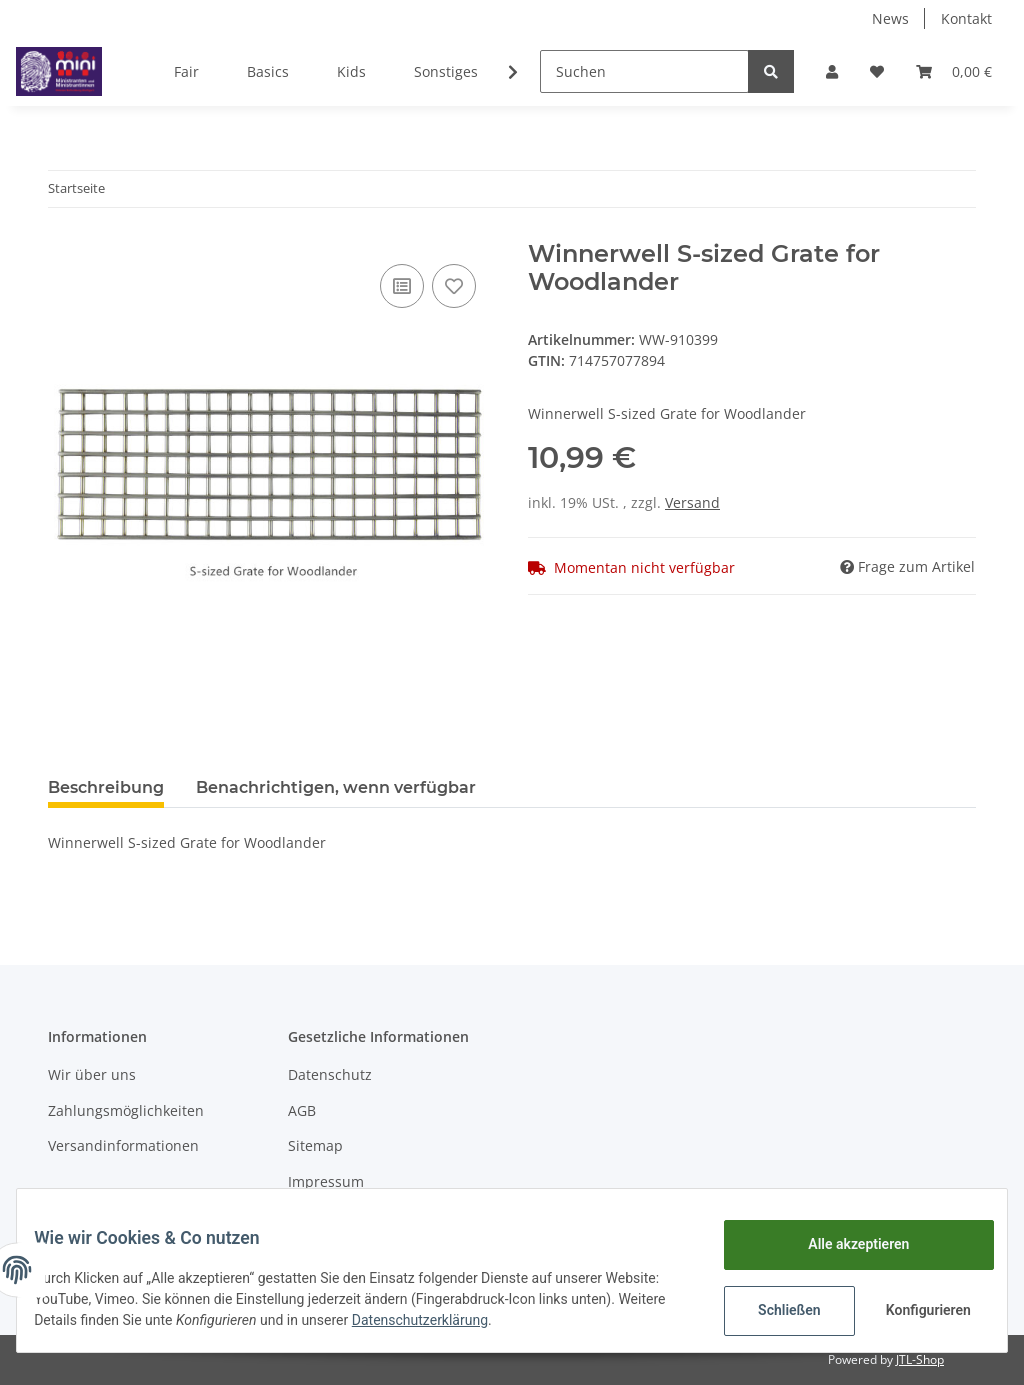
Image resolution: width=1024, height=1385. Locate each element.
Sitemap (315, 1145)
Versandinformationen (123, 1145)
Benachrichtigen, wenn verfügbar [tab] (336, 787)
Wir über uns (92, 1074)
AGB (302, 1110)
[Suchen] (644, 71)
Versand (692, 502)
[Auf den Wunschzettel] (454, 286)
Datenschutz (330, 1074)
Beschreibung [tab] (106, 787)
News (890, 18)
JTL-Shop (920, 1359)
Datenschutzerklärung (532, 1320)
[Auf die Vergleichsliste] (402, 286)
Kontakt (966, 18)
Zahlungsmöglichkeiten (126, 1110)
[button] (832, 71)
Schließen (774, 1310)
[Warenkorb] (954, 71)
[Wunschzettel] (877, 71)
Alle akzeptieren (843, 1244)
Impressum (326, 1181)
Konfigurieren (915, 1310)
